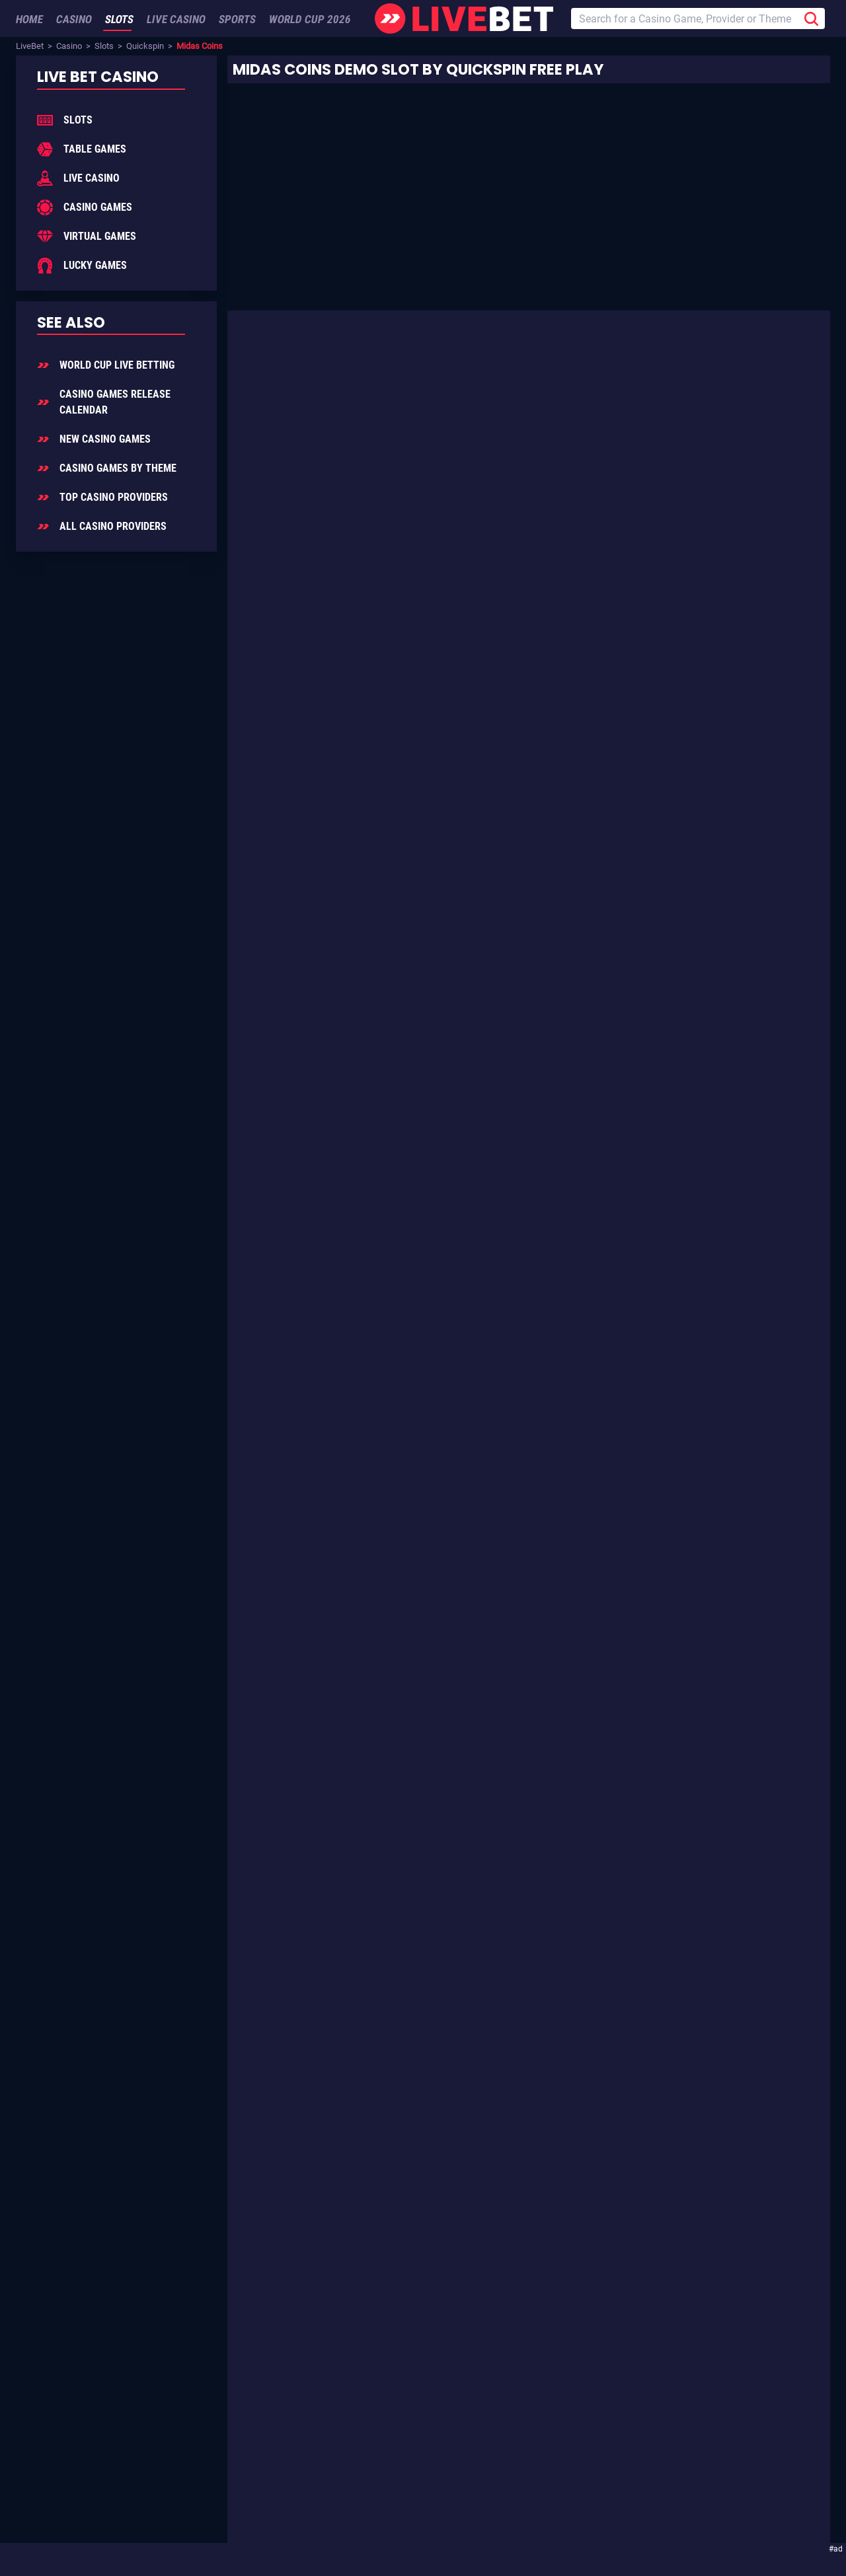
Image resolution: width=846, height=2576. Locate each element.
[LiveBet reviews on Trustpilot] (162, 2488)
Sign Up (270, 2314)
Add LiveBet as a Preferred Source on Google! (174, 2380)
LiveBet (30, 46)
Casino (69, 46)
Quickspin (145, 46)
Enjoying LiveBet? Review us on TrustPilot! (167, 2464)
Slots (104, 46)
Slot (597, 369)
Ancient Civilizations (590, 692)
